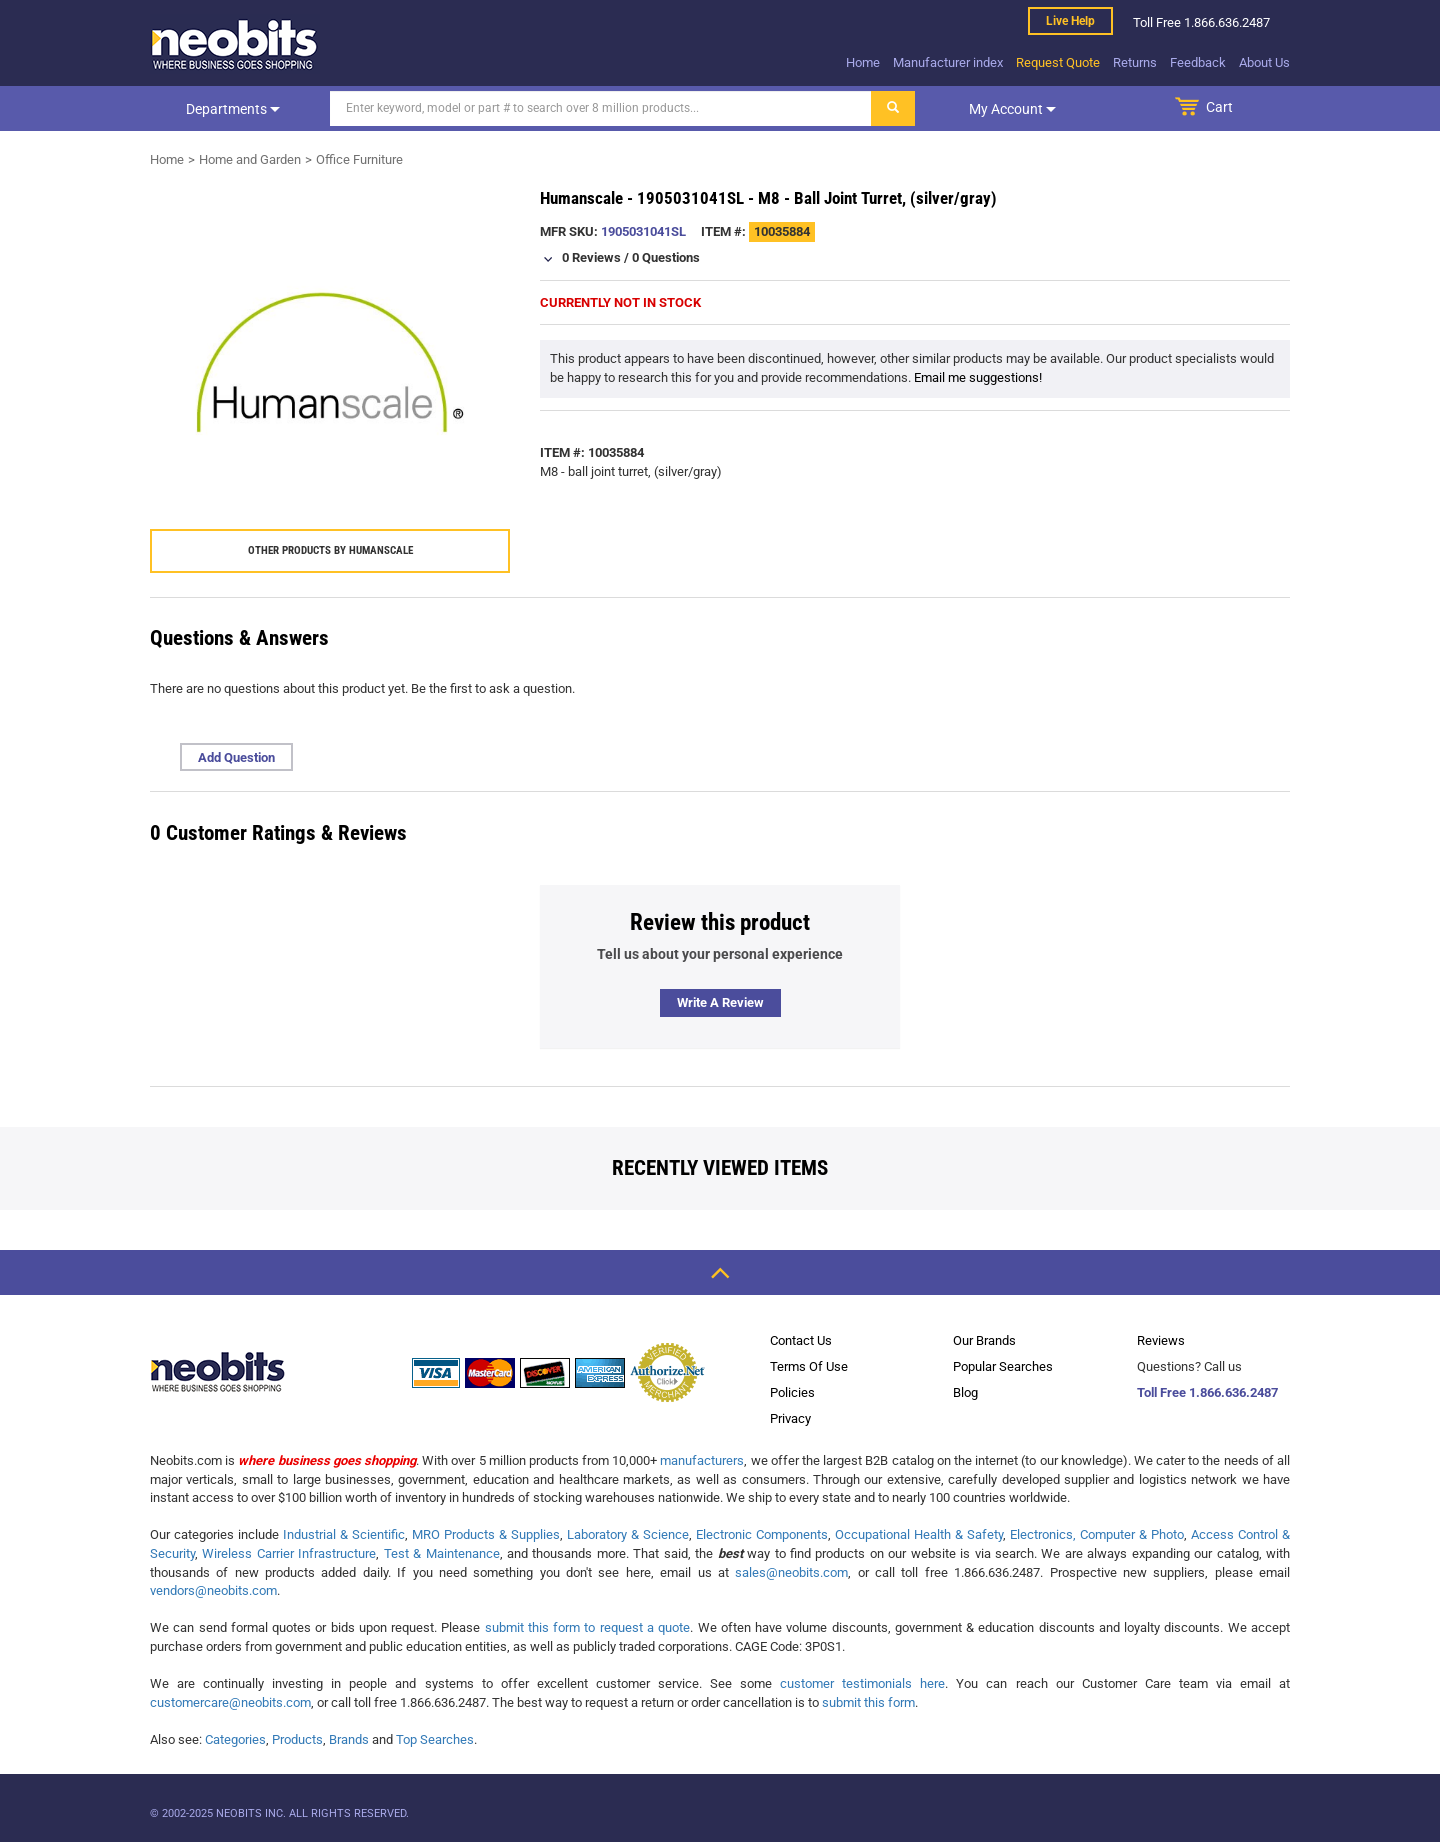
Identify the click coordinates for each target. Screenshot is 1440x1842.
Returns (1135, 62)
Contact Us (801, 1340)
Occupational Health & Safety (919, 1534)
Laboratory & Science (628, 1534)
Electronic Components (762, 1534)
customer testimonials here (862, 1683)
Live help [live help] (1070, 21)
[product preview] (330, 367)
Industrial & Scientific (344, 1534)
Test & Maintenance (442, 1553)
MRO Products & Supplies (486, 1534)
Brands (349, 1739)
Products (297, 1739)
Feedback (1198, 62)
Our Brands (984, 1340)
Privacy (790, 1418)
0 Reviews (591, 257)
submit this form (868, 1702)
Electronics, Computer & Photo (1097, 1534)
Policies (792, 1392)
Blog (965, 1392)
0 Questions (666, 257)
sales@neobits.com (791, 1572)
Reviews (1161, 1340)
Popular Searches (1003, 1366)
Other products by (330, 550)
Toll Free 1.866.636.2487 (1207, 1392)
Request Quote (1058, 62)
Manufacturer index (948, 62)
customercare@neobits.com (230, 1702)
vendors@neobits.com (213, 1590)
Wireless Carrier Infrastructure (289, 1553)
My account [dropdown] (1012, 109)
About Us (1264, 62)
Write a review (720, 1002)
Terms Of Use (809, 1366)
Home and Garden (250, 159)
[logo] (235, 44)
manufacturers (702, 1460)
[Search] (601, 108)
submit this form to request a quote (588, 1627)
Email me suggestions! (978, 377)
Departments (233, 109)
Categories (235, 1739)
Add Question (236, 757)
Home (863, 62)
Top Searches (435, 1739)
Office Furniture (359, 159)
